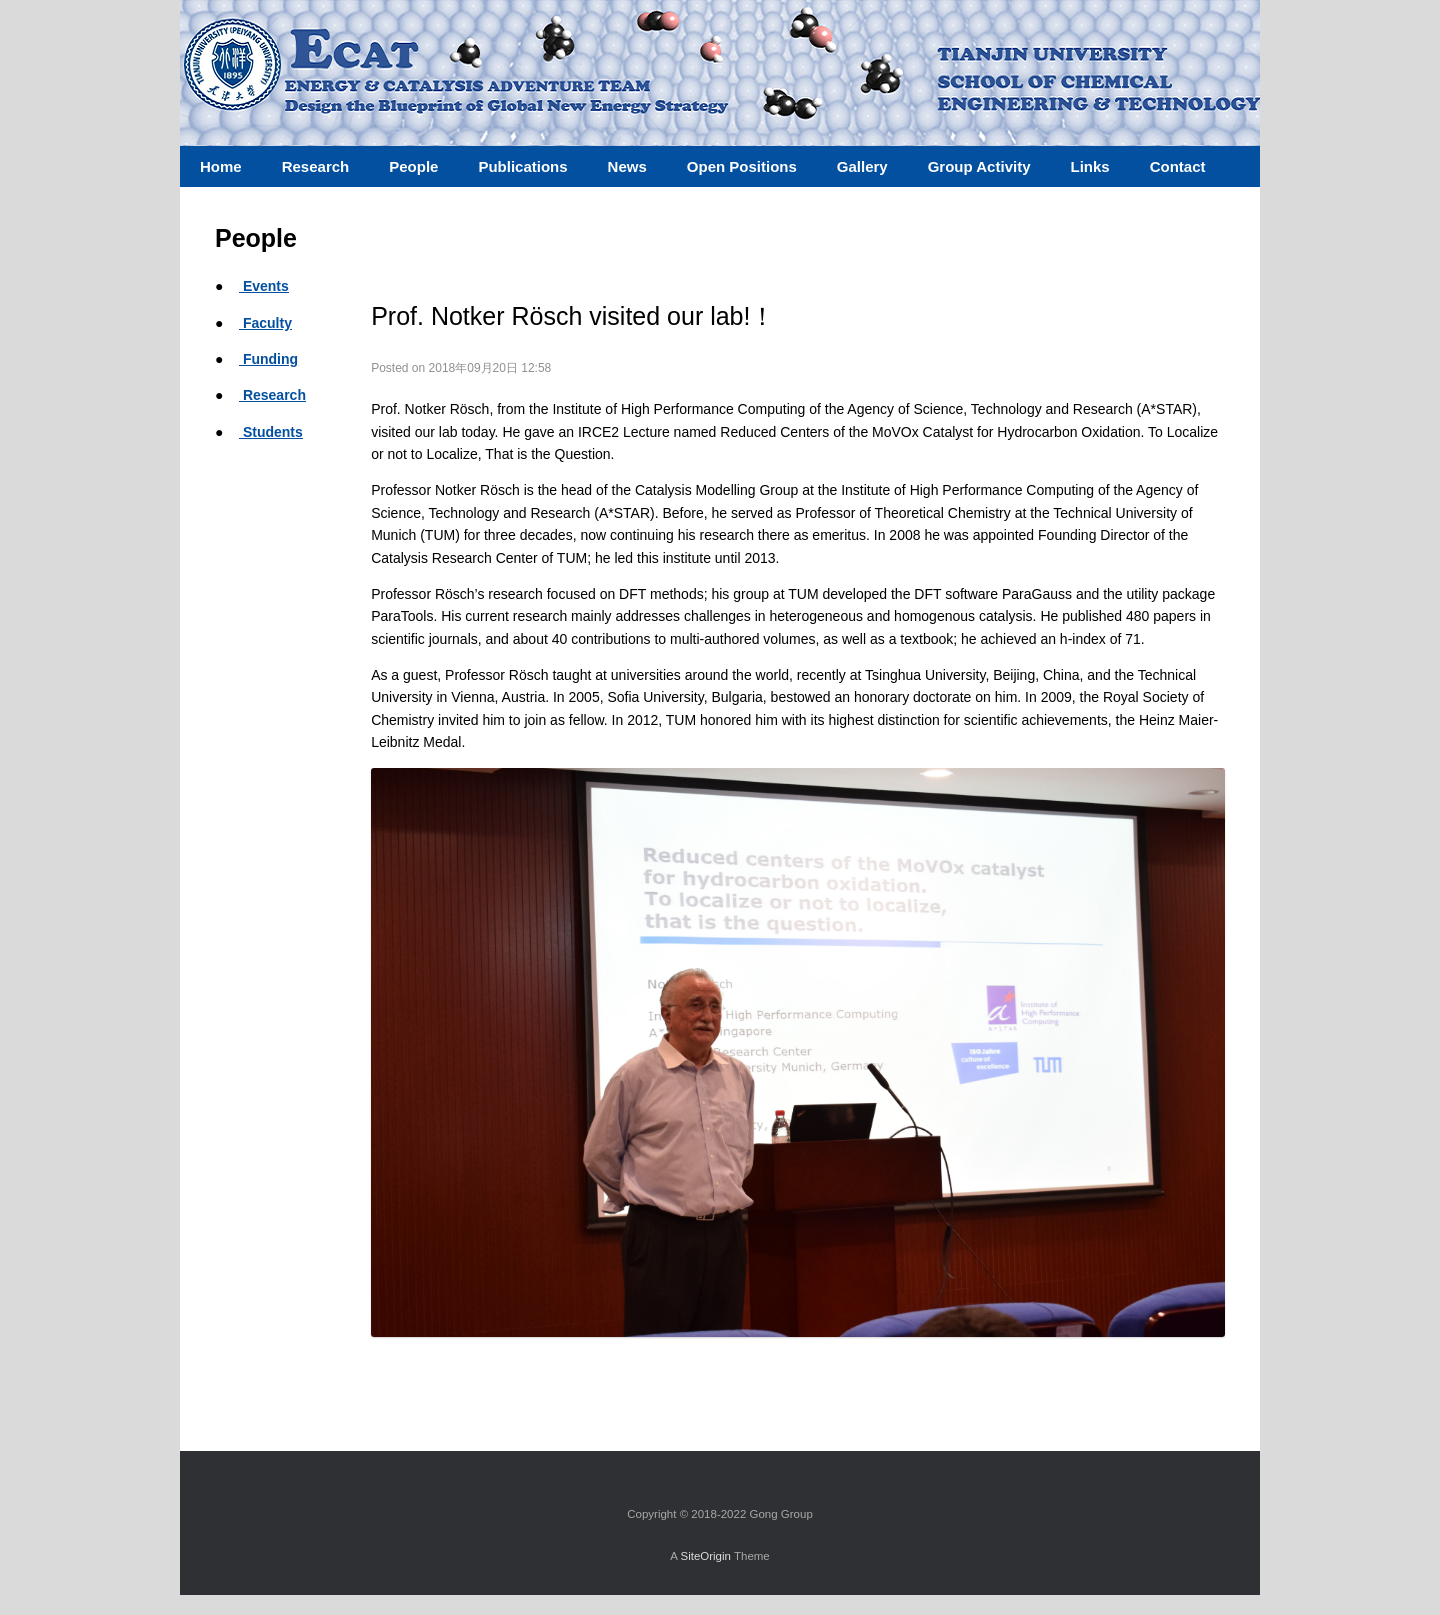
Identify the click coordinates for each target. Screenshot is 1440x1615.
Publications (522, 166)
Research (272, 395)
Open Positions (742, 166)
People (413, 166)
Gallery (862, 166)
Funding (268, 359)
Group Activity (979, 166)
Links (1089, 166)
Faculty (265, 323)
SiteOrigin (705, 1556)
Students (271, 432)
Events (264, 286)
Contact (1178, 166)
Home (221, 166)
